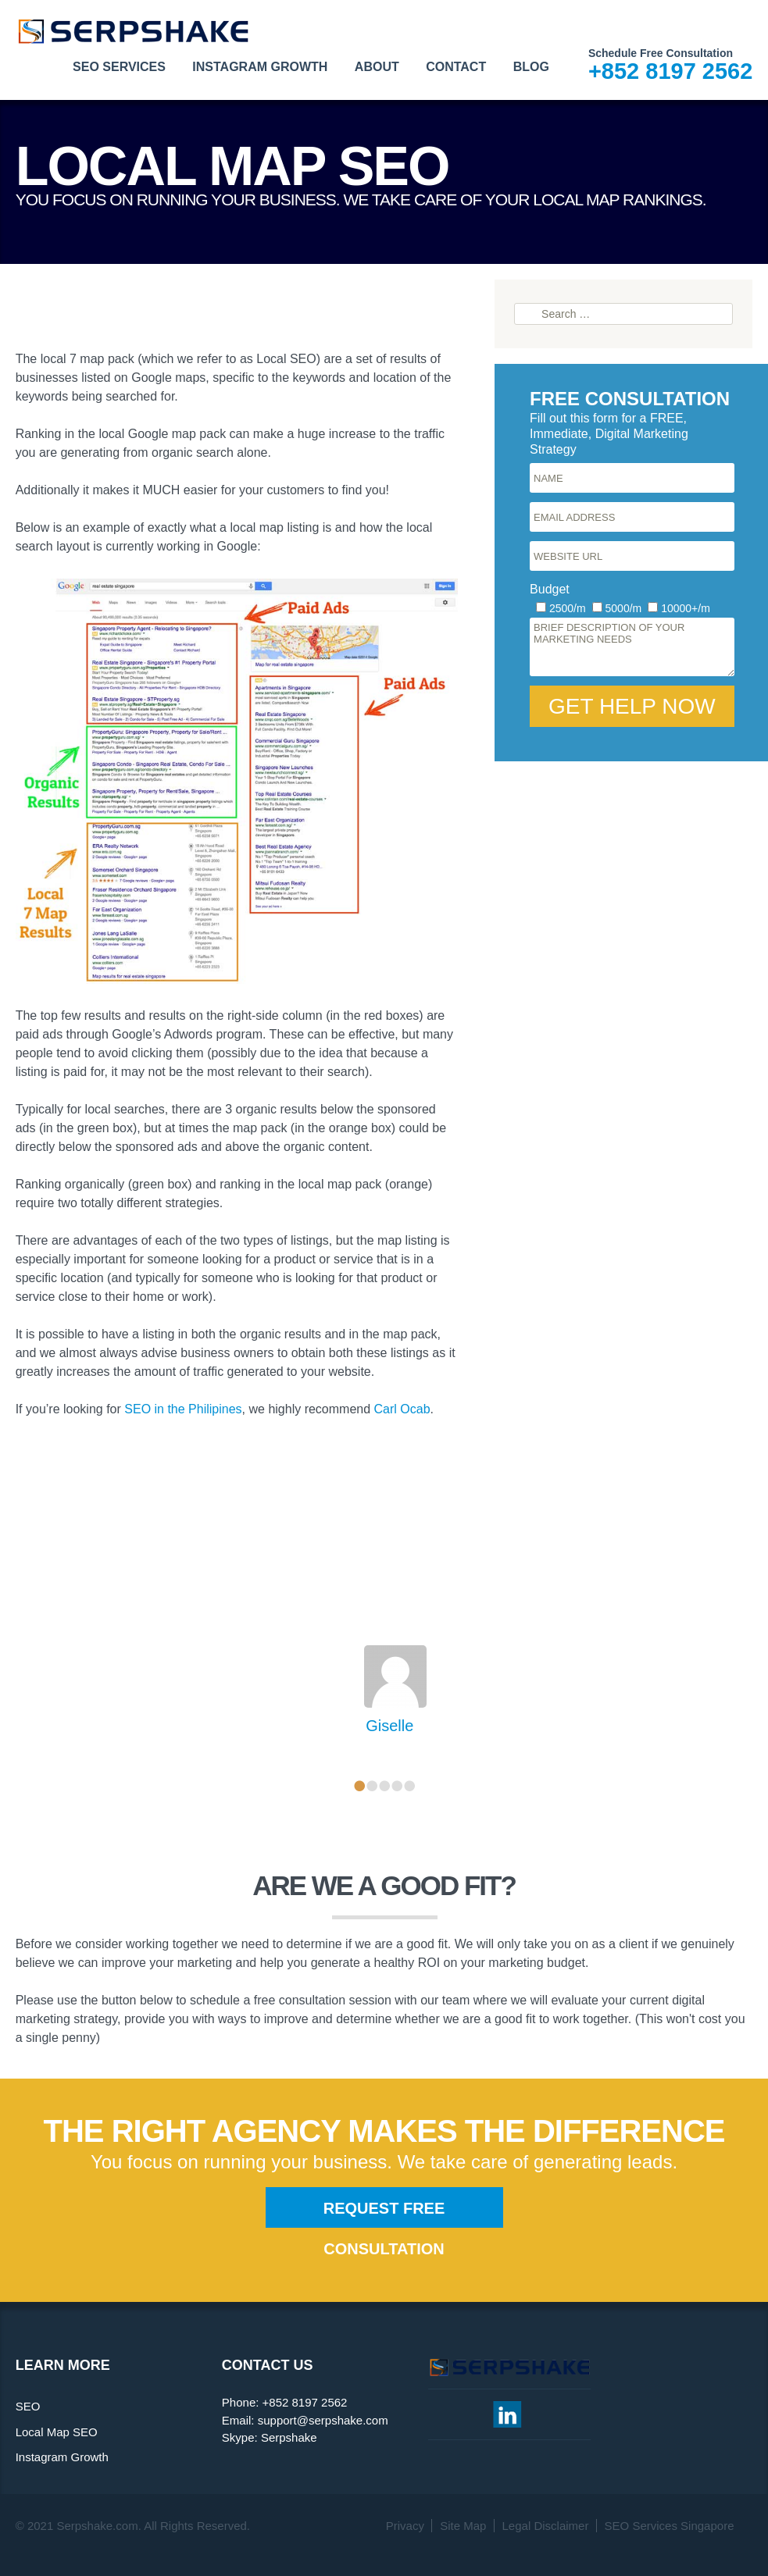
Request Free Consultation (384, 2214)
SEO (28, 2406)
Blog (531, 66)
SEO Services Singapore (669, 2525)
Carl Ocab (402, 1409)
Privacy (405, 2525)
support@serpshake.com (323, 2420)
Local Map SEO (57, 2432)
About (377, 66)
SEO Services (119, 66)
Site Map (463, 2525)
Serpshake (289, 2437)
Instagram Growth (259, 66)
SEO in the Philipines (182, 1409)
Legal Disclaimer (545, 2525)
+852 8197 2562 (670, 71)
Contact (456, 66)
